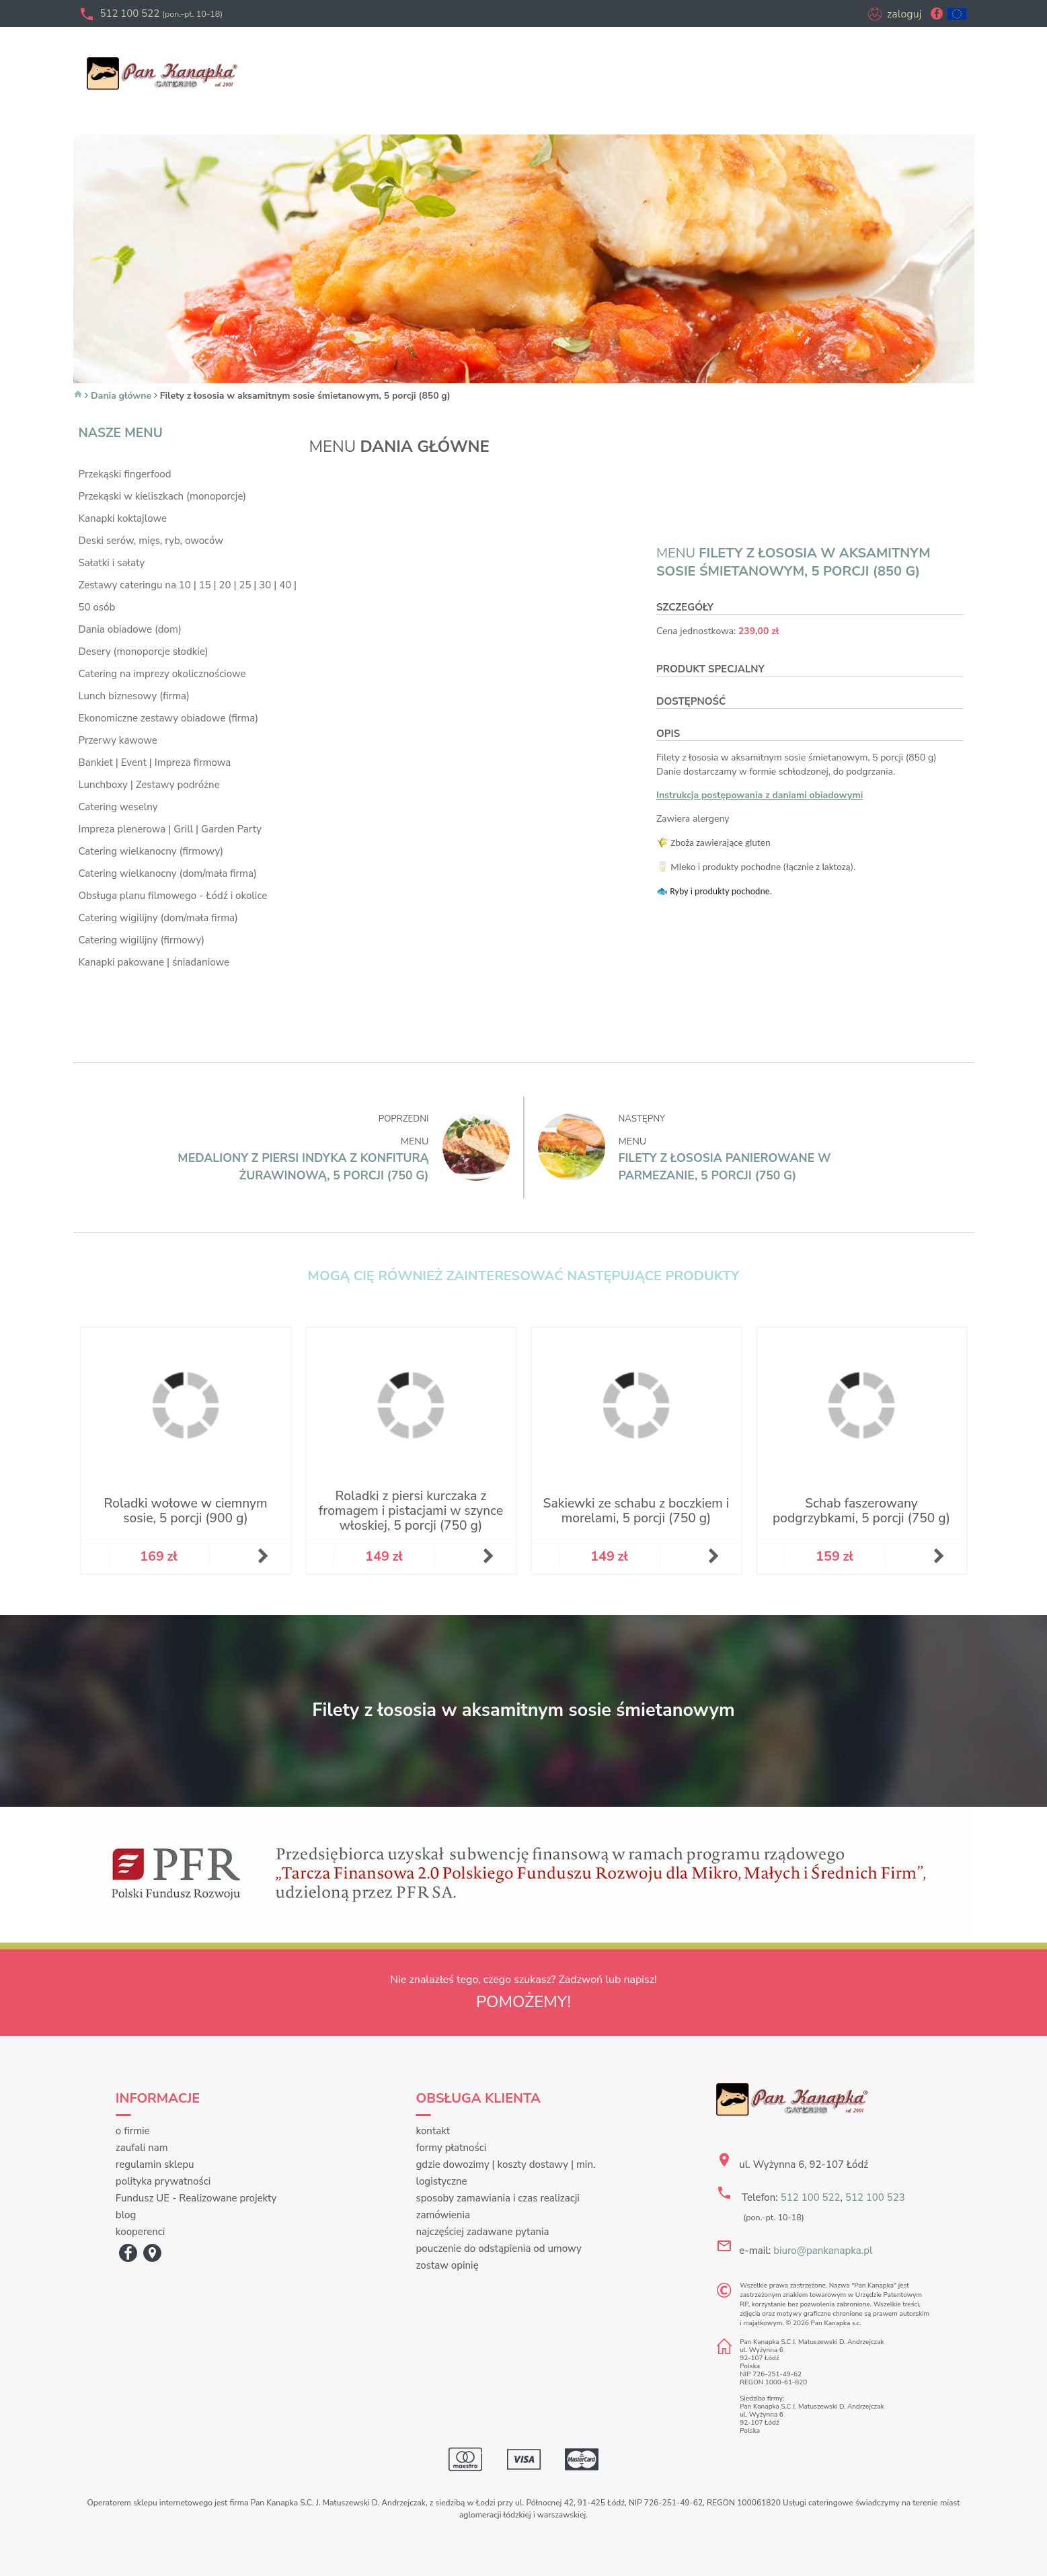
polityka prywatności (163, 2181)
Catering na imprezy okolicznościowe (162, 673)
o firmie (133, 2131)
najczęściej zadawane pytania (482, 2231)
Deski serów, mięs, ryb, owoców (151, 540)
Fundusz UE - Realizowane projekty (196, 2198)
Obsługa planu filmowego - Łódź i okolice (173, 895)
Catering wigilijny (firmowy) (142, 940)
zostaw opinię (447, 2265)
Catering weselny (118, 807)
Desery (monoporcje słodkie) (143, 651)
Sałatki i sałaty (112, 563)
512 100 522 (161, 13)
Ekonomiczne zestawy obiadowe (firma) (169, 718)
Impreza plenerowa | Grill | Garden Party (170, 829)
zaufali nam (142, 2147)
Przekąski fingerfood (125, 474)
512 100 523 (875, 2197)
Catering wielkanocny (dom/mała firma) (168, 873)
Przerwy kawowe (118, 740)
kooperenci (140, 2231)
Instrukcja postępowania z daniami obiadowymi (759, 795)
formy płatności (451, 2147)
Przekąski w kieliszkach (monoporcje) (163, 496)
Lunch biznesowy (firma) (134, 696)
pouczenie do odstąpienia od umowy (498, 2248)
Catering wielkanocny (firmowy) (151, 851)
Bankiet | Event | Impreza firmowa (155, 762)
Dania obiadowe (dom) (130, 629)
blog (126, 2215)
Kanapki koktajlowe (123, 518)
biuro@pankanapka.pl (822, 2250)
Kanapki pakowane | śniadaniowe (154, 962)
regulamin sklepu (155, 2164)
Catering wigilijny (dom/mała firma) (158, 918)
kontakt (433, 2131)
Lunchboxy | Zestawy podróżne (149, 784)
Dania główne (121, 395)
